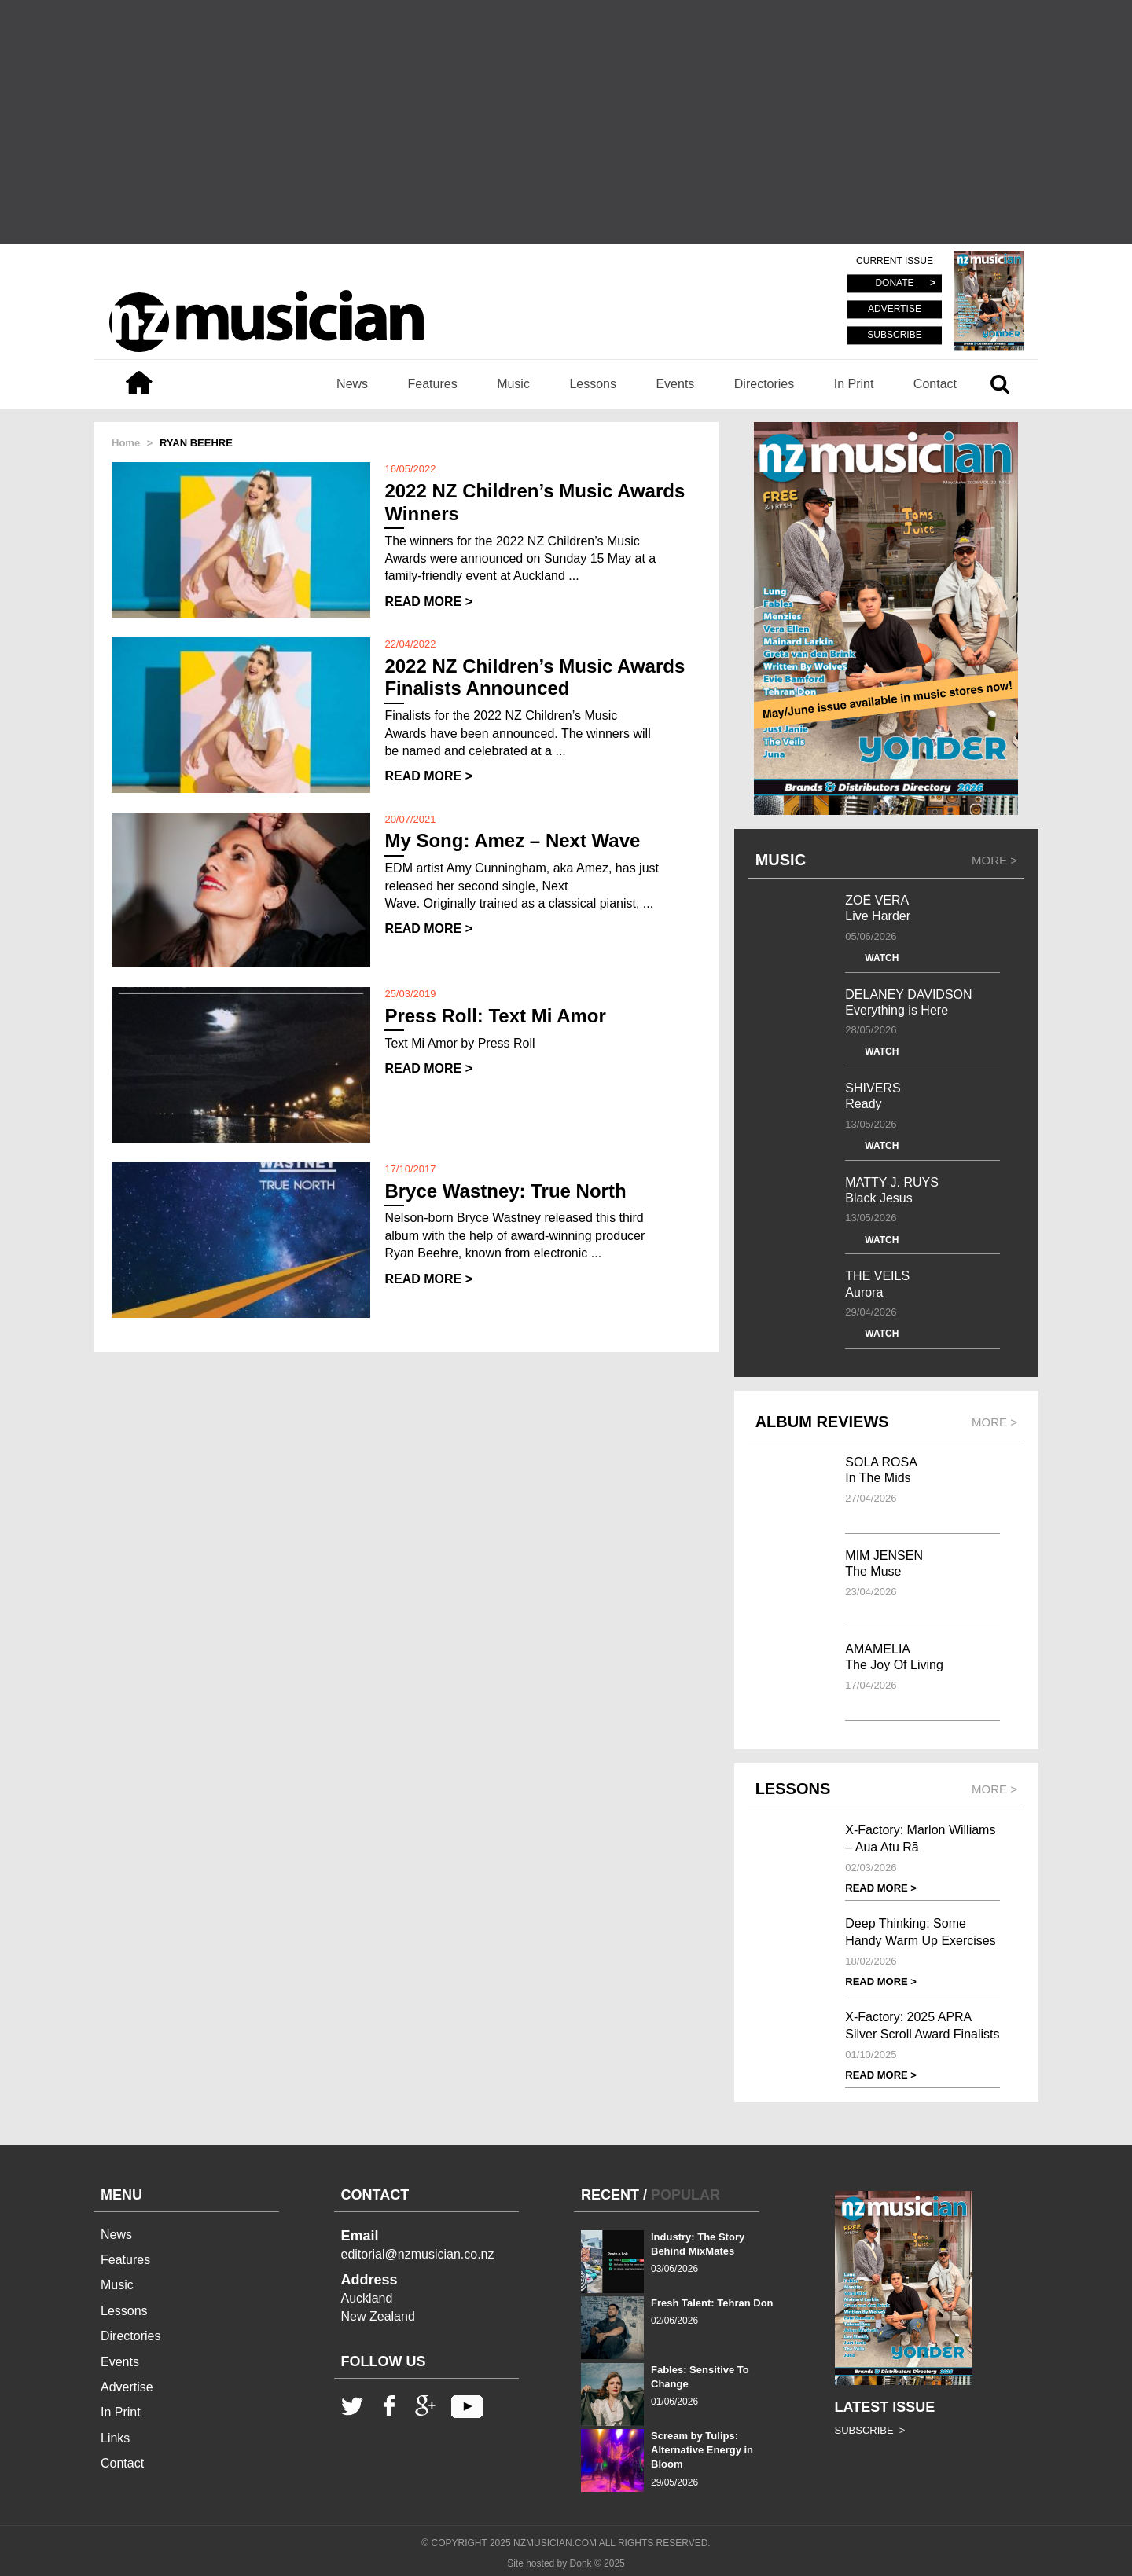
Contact (935, 384)
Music (513, 384)
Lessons (592, 384)
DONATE (894, 283)
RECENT (610, 2195)
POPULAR (685, 2195)
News (352, 384)
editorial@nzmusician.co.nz (417, 2254)
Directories (764, 384)
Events (675, 384)
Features (433, 384)
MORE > (994, 860)
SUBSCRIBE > (870, 2430)
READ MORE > (428, 601)
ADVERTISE (894, 309)
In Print (854, 384)
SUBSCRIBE (894, 334)
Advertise (127, 2387)
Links (115, 2438)
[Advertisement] (566, 122)
